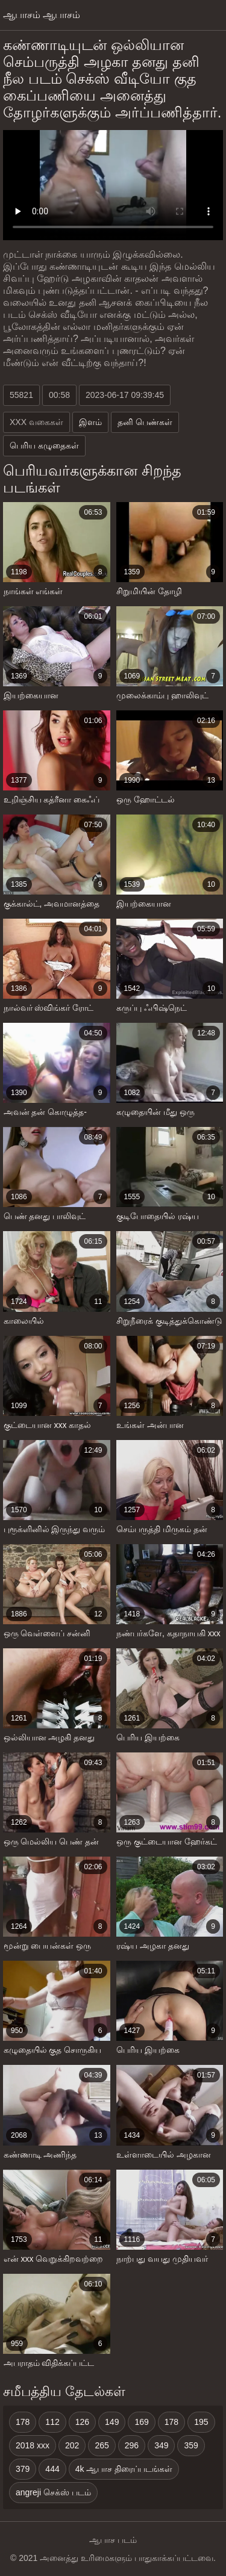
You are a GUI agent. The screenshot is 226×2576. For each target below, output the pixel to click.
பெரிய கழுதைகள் (44, 445)
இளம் (90, 422)
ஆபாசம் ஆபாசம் (41, 15)
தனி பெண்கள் (145, 422)
